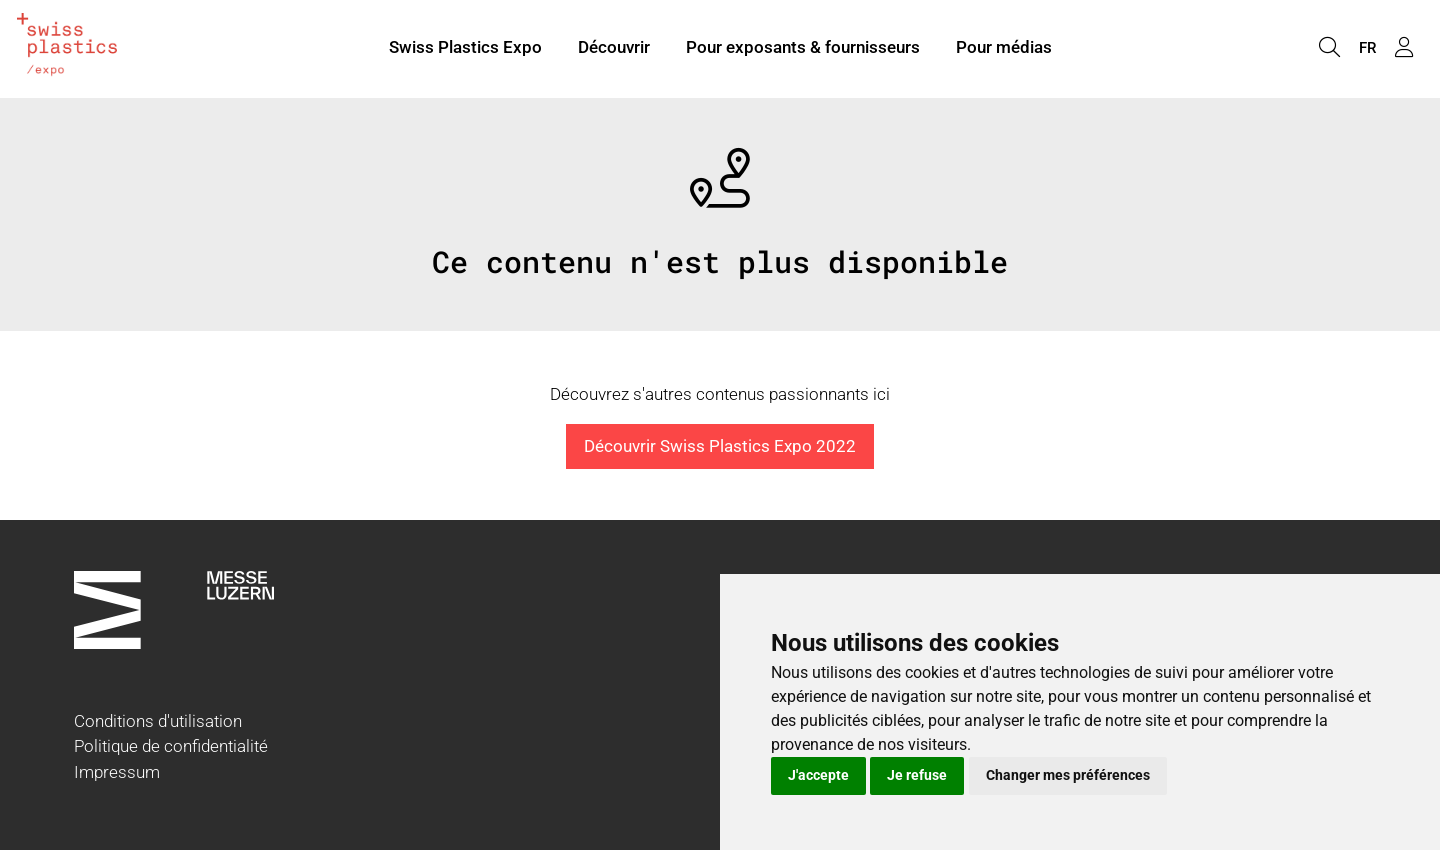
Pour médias (1004, 48)
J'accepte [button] (818, 775)
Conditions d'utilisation (158, 721)
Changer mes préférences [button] (1068, 775)
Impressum (117, 772)
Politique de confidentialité (171, 746)
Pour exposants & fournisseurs (803, 48)
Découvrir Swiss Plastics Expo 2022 (720, 446)
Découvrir (614, 48)
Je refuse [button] (917, 775)
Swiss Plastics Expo (465, 48)
